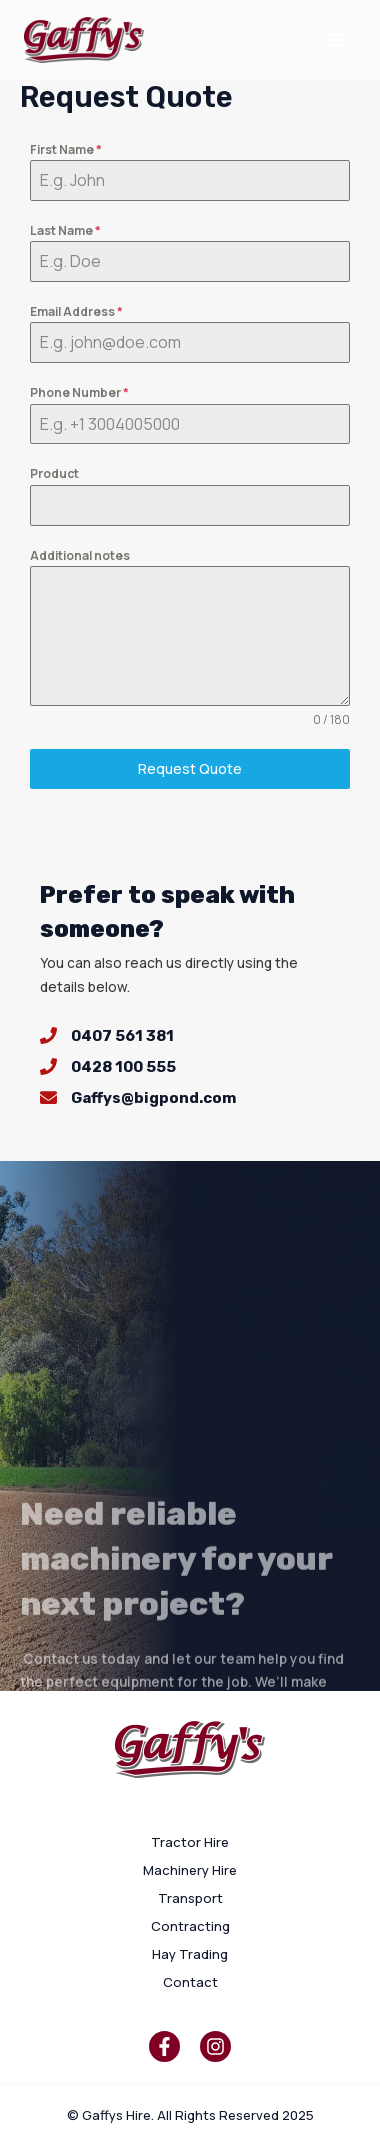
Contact (190, 1982)
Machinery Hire (190, 1870)
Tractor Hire (190, 1842)
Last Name (65, 230)
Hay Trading (190, 1954)
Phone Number (79, 392)
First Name (66, 149)
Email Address (76, 311)
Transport (190, 1898)
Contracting (190, 1926)
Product (54, 473)
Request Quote (190, 768)
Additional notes (80, 555)
